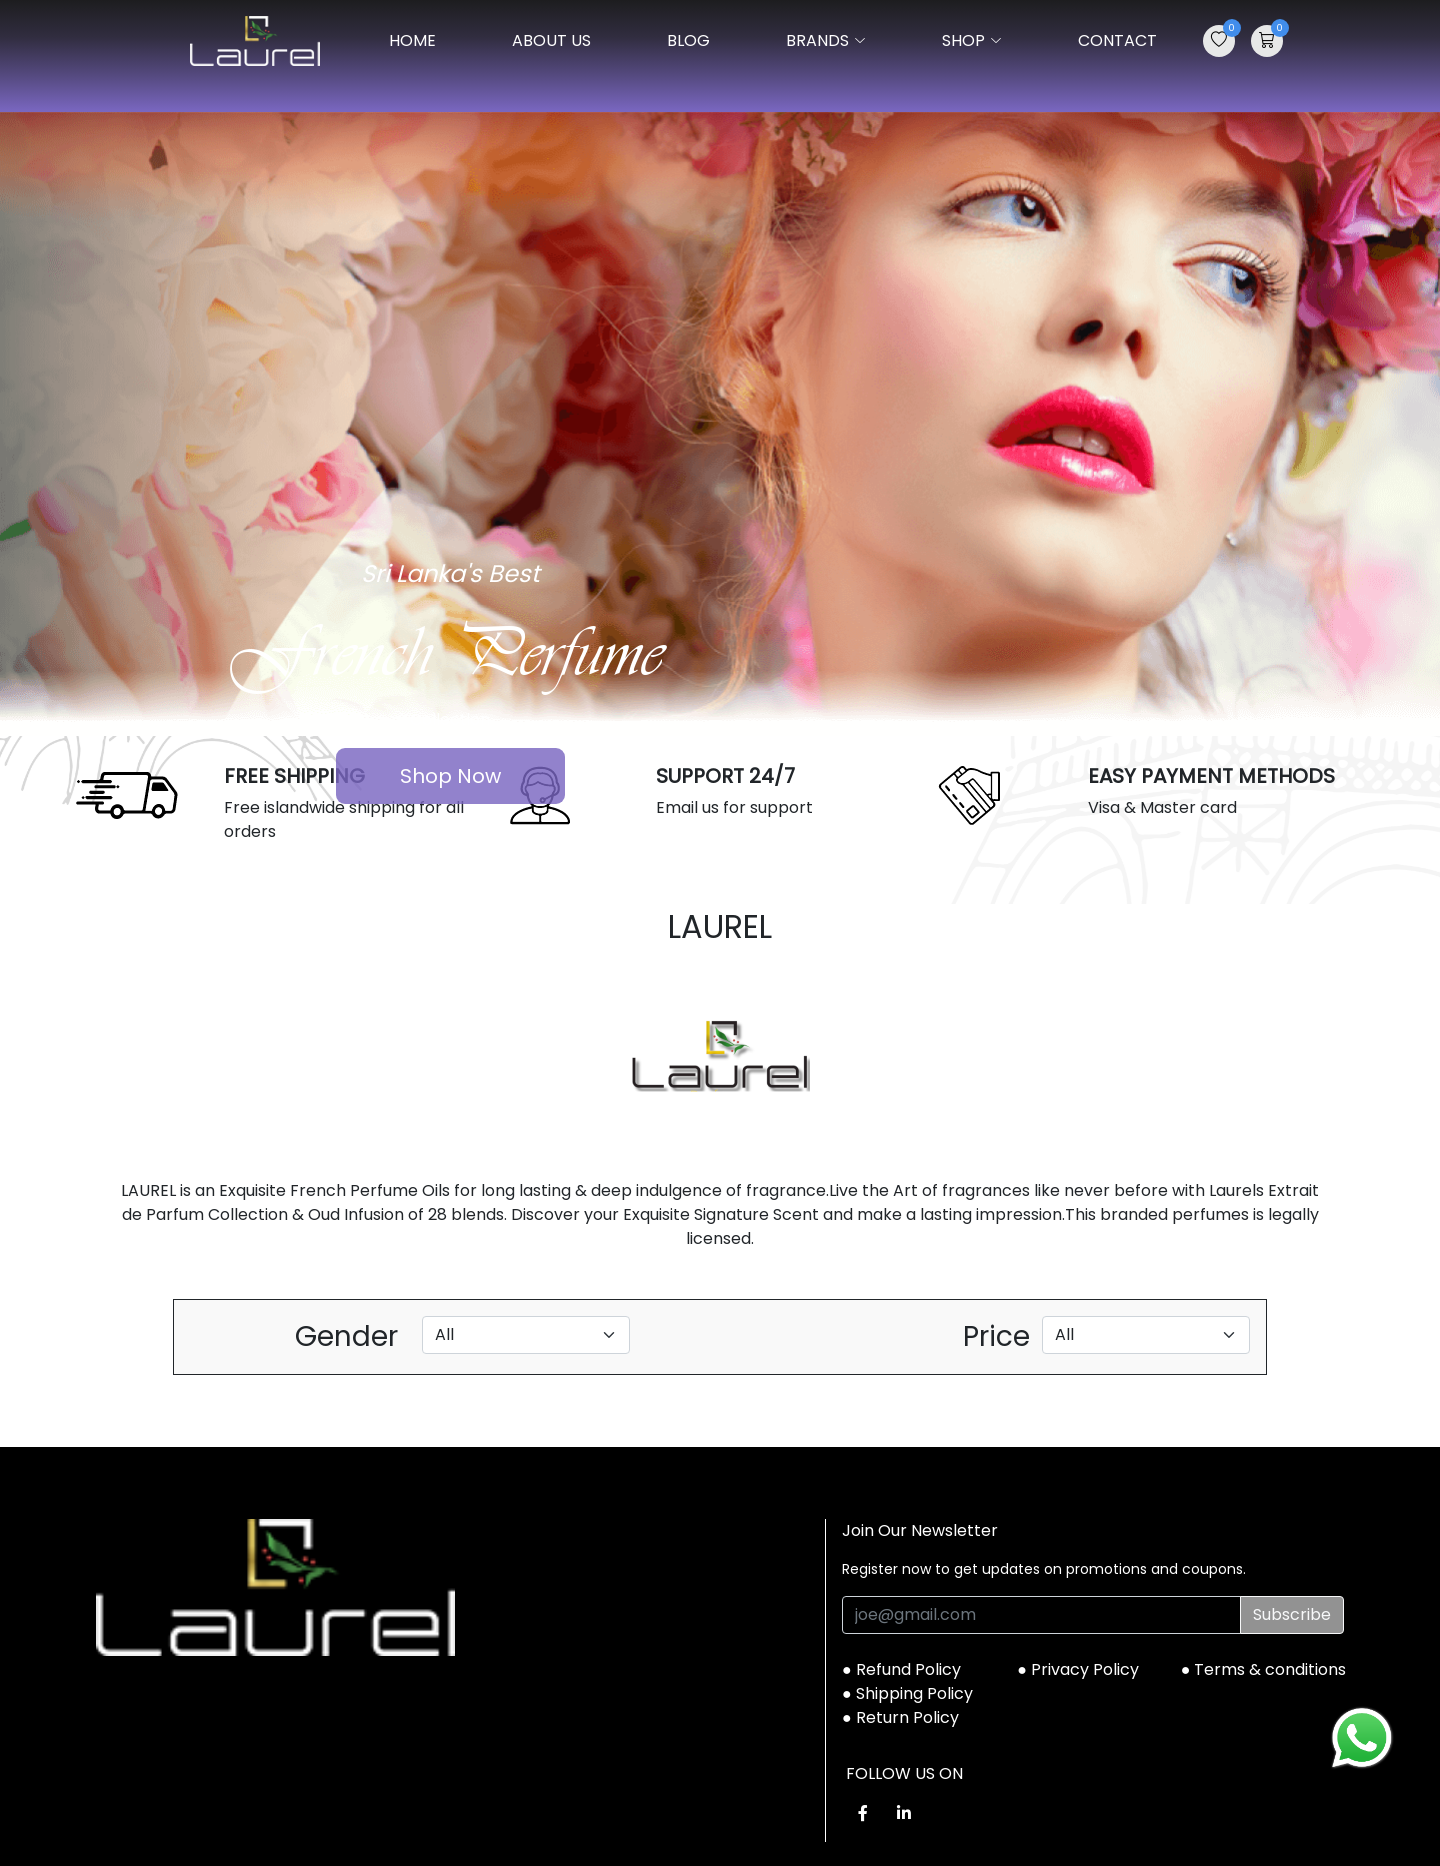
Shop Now (450, 776)
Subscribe (1292, 1614)
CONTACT (1117, 40)
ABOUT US (551, 40)
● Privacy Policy (1078, 1669)
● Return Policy (900, 1717)
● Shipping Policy (907, 1693)
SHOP (972, 40)
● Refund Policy (901, 1669)
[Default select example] (526, 1335)
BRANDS (826, 40)
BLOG (688, 40)
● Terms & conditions (1264, 1669)
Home (412, 40)
